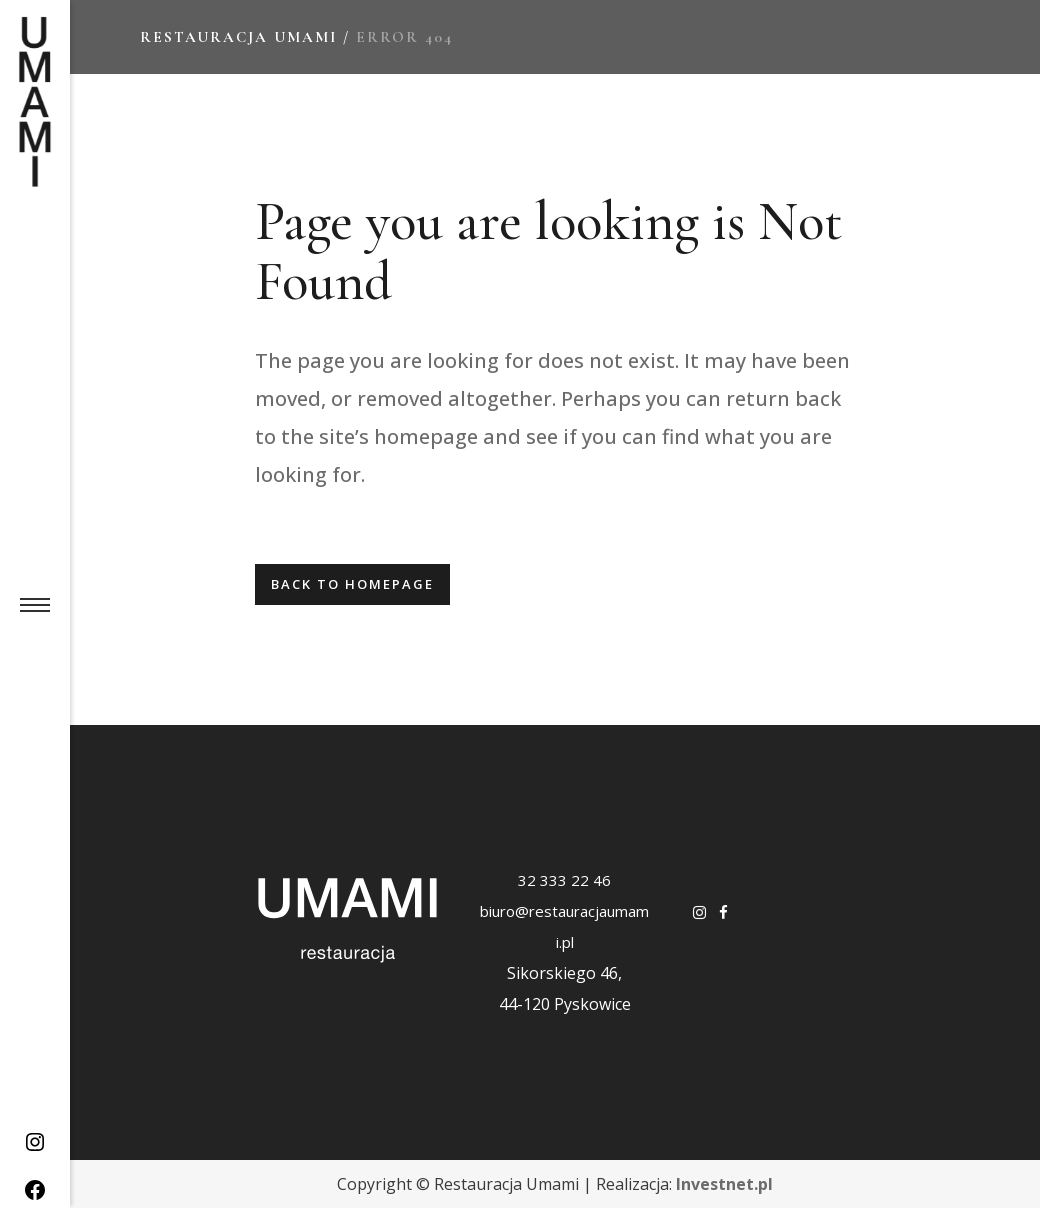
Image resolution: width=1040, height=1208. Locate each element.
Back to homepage (352, 584)
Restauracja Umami (238, 37)
